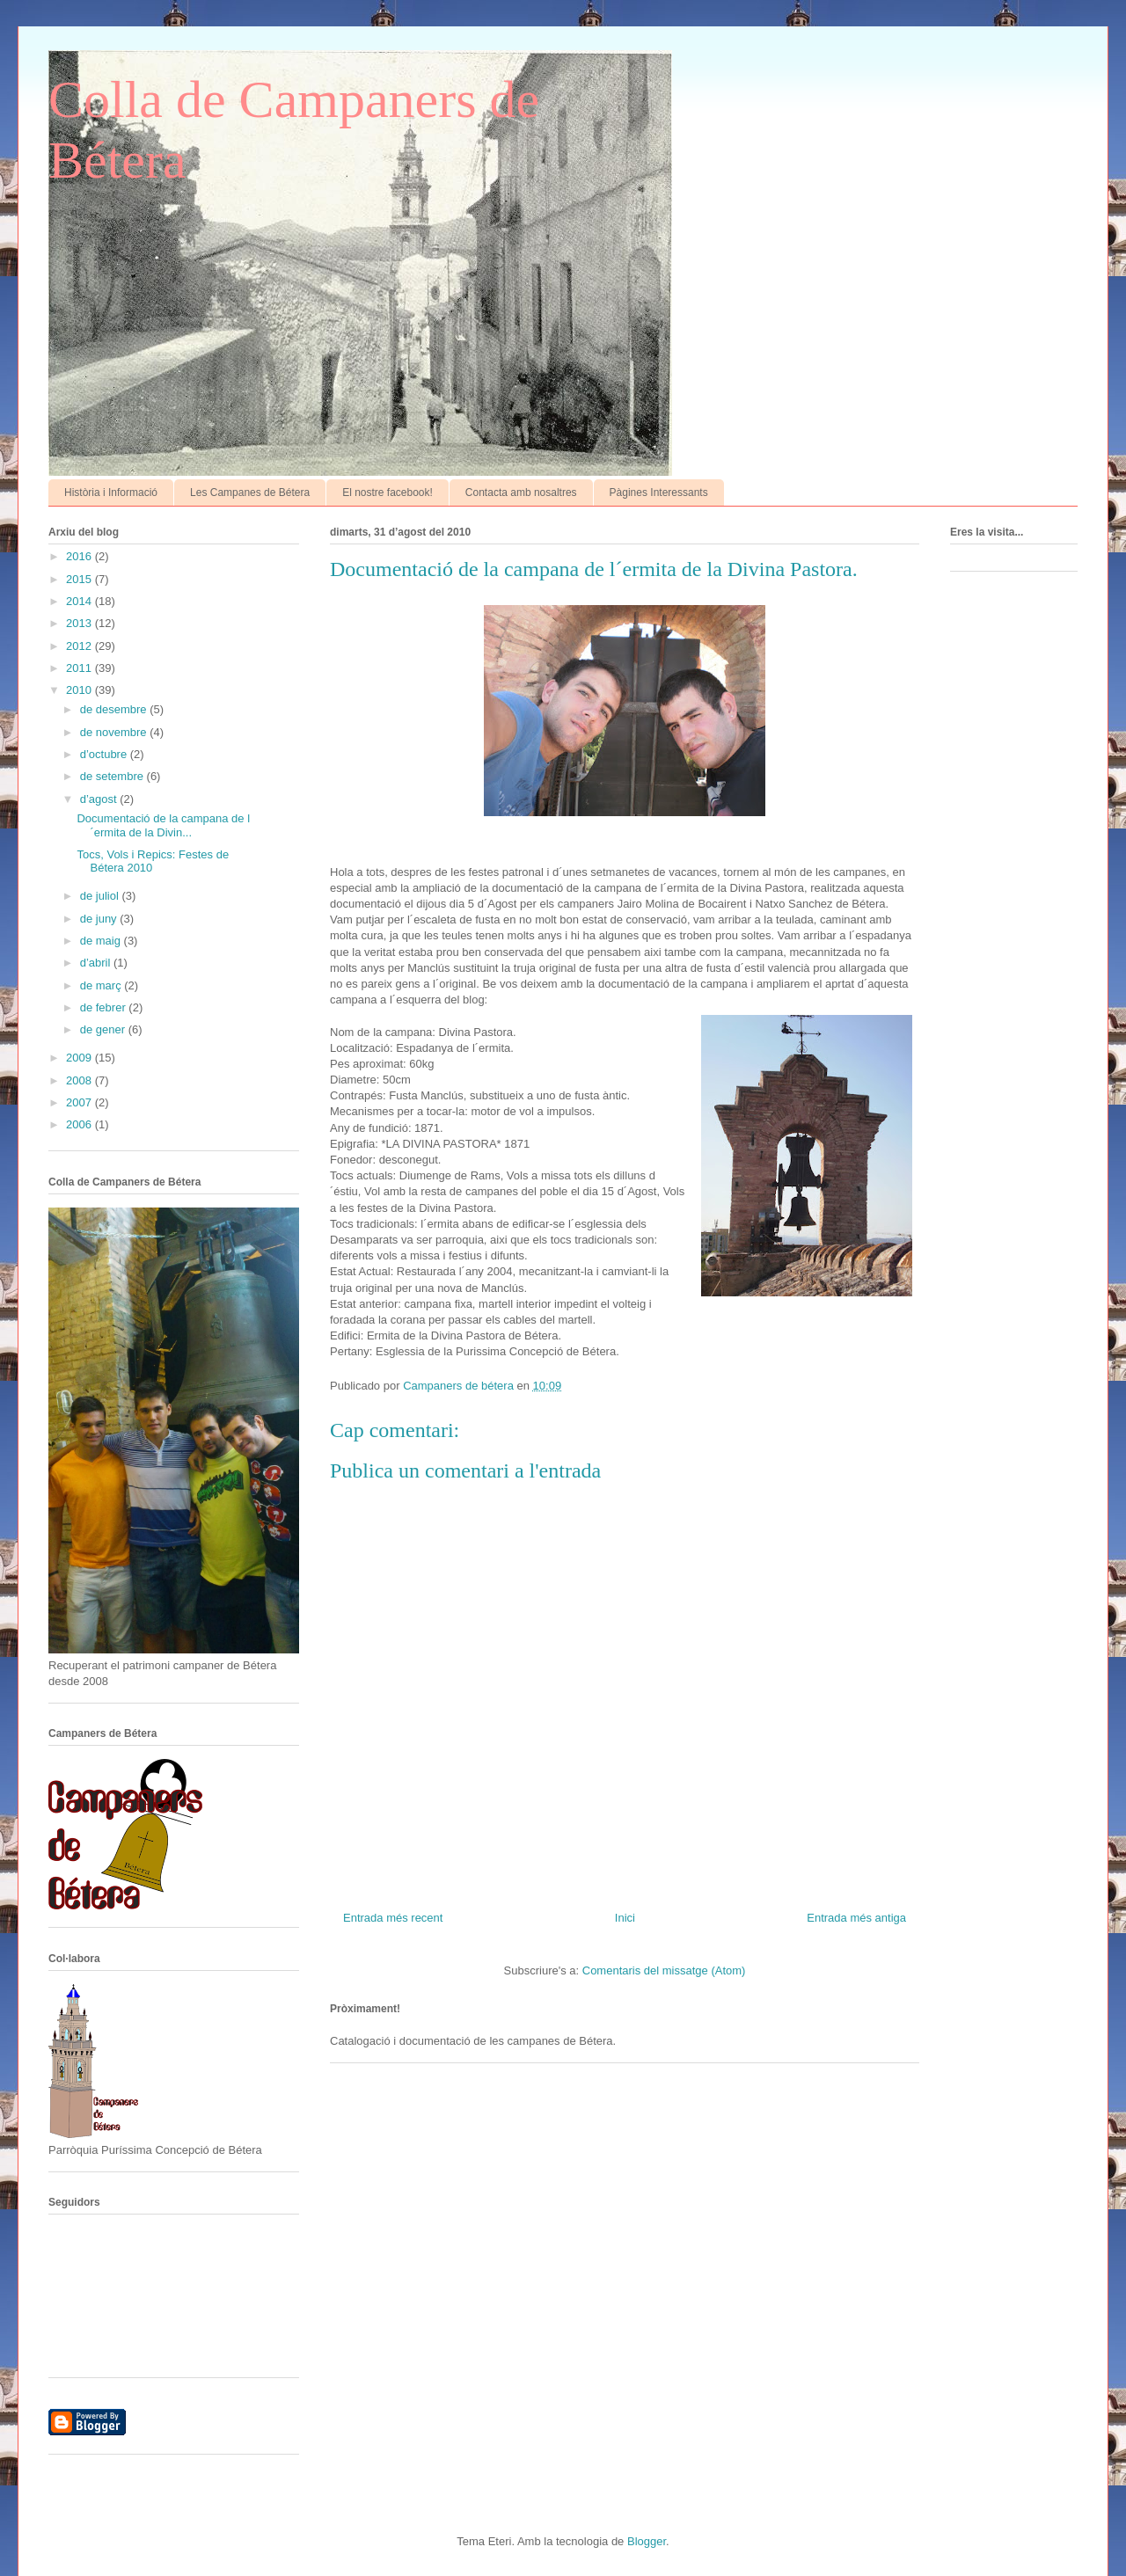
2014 (80, 601)
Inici (625, 1917)
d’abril (96, 962)
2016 (80, 556)
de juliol (101, 895)
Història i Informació (110, 492)
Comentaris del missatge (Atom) (664, 1970)
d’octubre (105, 754)
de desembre (115, 709)
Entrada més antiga (856, 1917)
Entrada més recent (392, 1917)
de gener (104, 1029)
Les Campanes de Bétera (250, 492)
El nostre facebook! (387, 492)
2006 (80, 1124)
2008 (80, 1080)
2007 (80, 1102)
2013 (80, 623)
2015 (80, 579)
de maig (102, 940)
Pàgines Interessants (659, 492)
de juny (100, 918)
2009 (80, 1057)
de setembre (113, 776)
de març (102, 985)
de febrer (104, 1007)
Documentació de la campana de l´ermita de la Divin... (163, 825)
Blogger (646, 2541)
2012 (80, 646)
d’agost (100, 799)
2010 (80, 690)
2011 (80, 668)
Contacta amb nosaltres (521, 492)
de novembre (115, 732)
